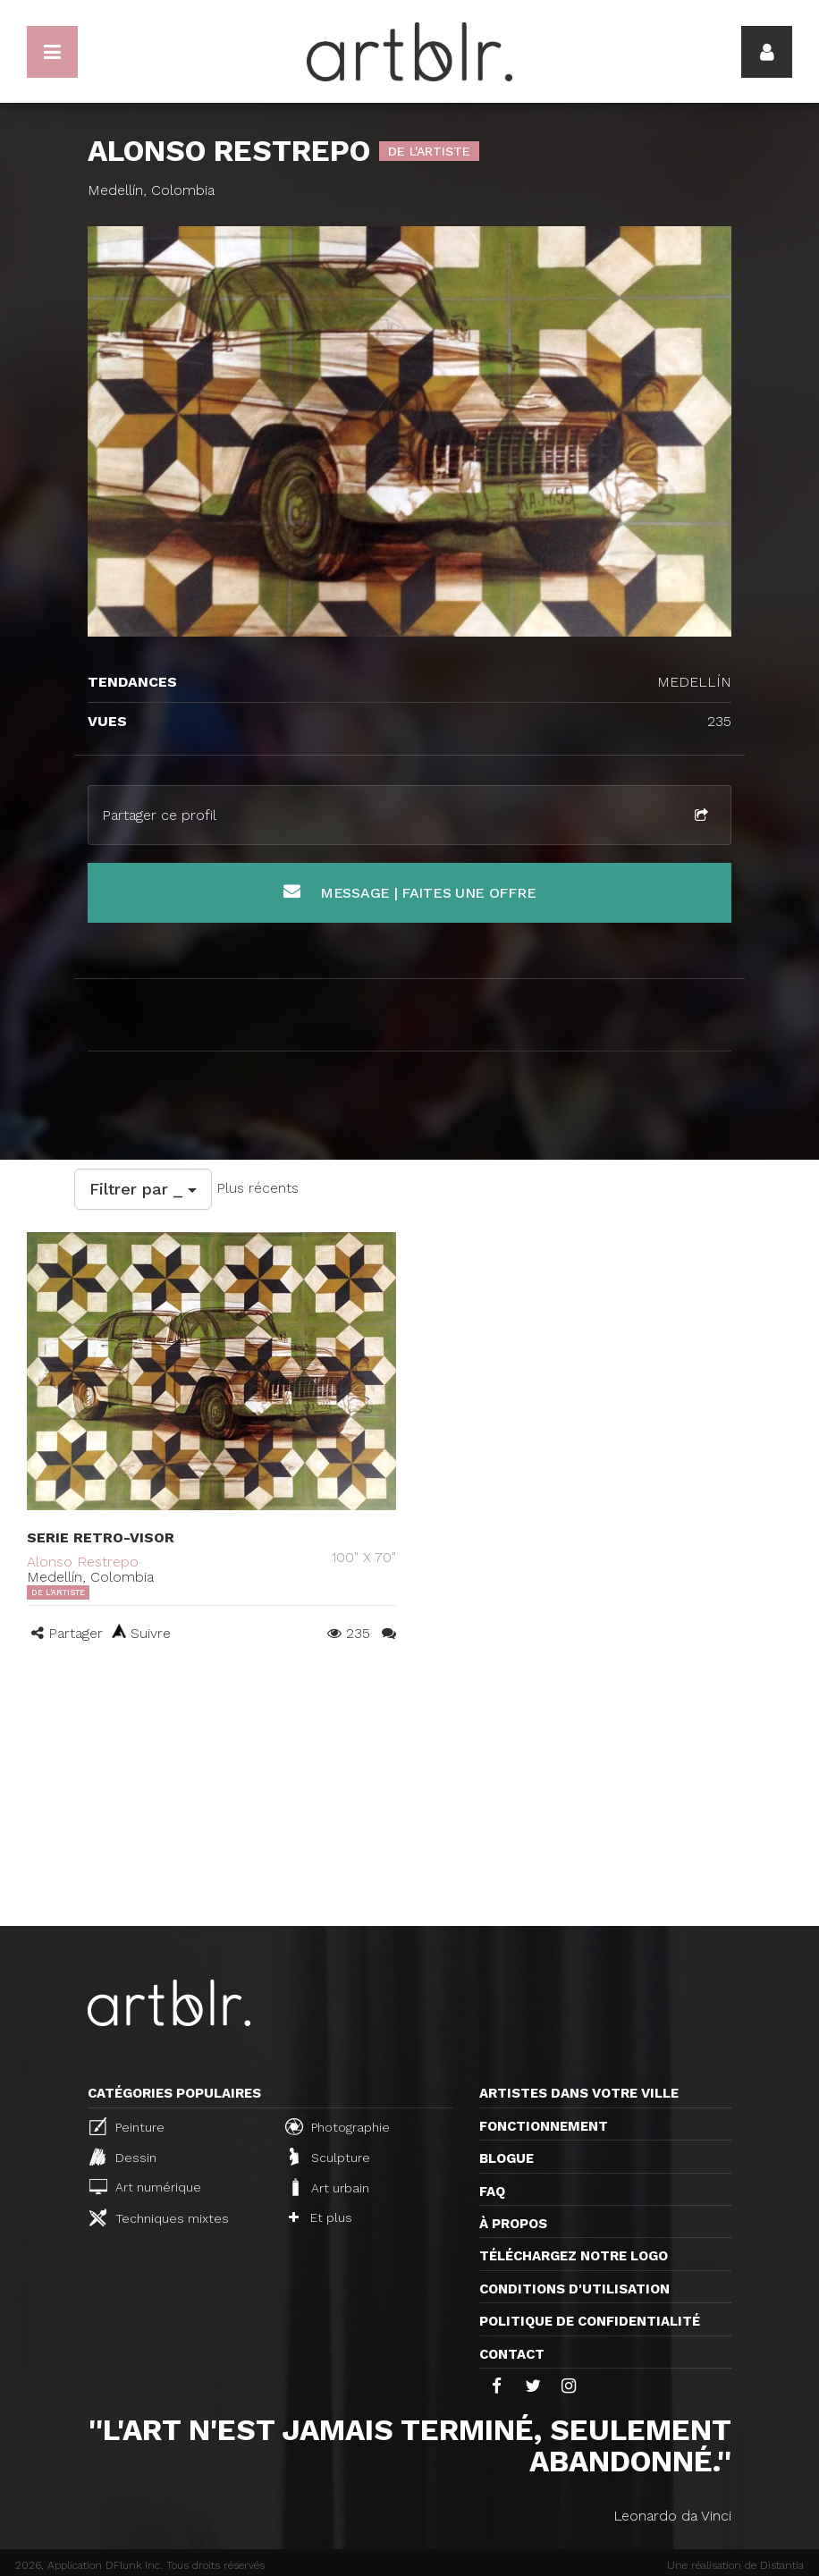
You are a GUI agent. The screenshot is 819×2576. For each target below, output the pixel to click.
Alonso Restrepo (83, 1561)
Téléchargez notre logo (573, 2256)
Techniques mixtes (159, 2217)
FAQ (492, 2191)
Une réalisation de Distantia (735, 2565)
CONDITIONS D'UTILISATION (574, 2289)
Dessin (122, 2157)
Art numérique (145, 2186)
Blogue (506, 2158)
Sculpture (330, 2157)
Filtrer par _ (143, 1188)
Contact (512, 2354)
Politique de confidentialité (589, 2321)
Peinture (127, 2126)
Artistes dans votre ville (579, 2093)
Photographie (337, 2126)
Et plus (320, 2217)
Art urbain (329, 2187)
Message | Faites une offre (409, 892)
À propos (513, 2224)
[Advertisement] (409, 1792)
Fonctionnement (543, 2126)
